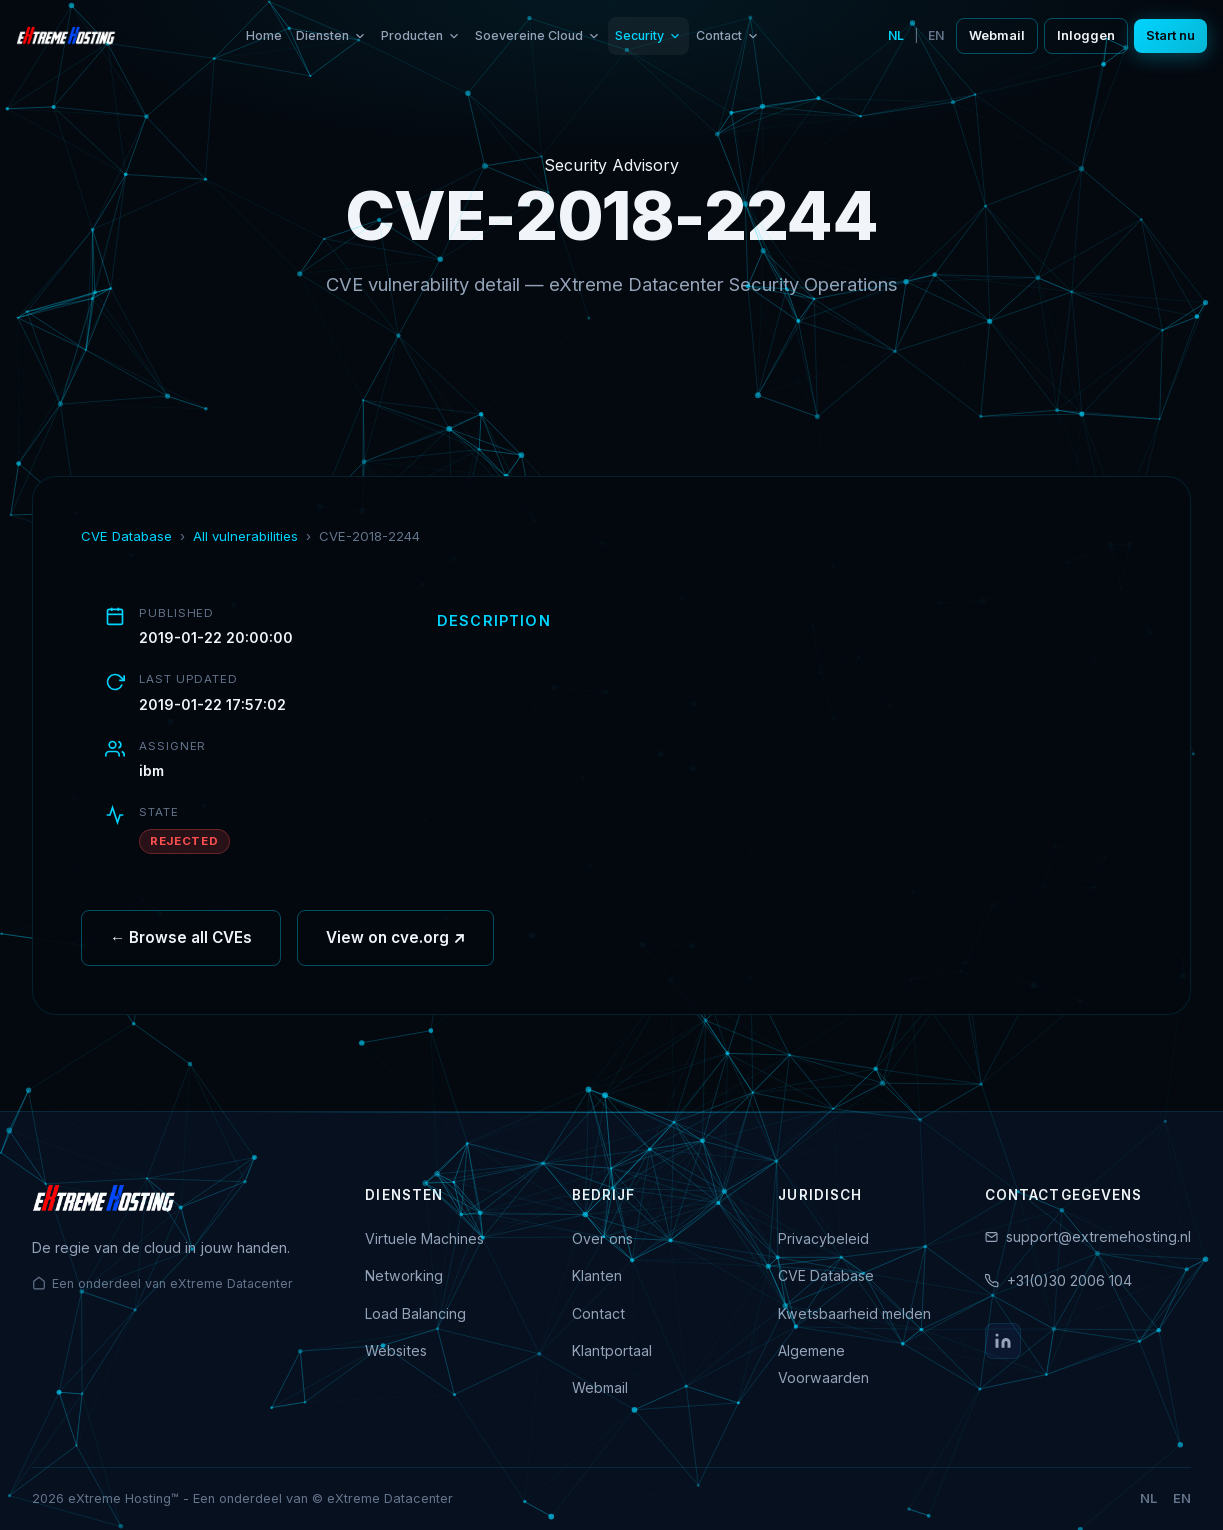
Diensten (331, 35)
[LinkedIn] (1003, 1341)
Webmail (997, 35)
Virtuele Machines (424, 1238)
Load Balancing (415, 1313)
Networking (404, 1275)
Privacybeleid (823, 1238)
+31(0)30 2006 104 (1069, 1280)
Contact (728, 35)
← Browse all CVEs (181, 938)
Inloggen (1086, 35)
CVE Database (126, 536)
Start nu (1170, 35)
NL (896, 35)
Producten (421, 35)
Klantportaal (612, 1350)
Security (648, 35)
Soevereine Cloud (538, 35)
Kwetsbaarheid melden (854, 1313)
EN (936, 35)
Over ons (602, 1238)
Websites (396, 1350)
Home (264, 35)
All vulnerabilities (245, 536)
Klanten (597, 1275)
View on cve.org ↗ (395, 938)
